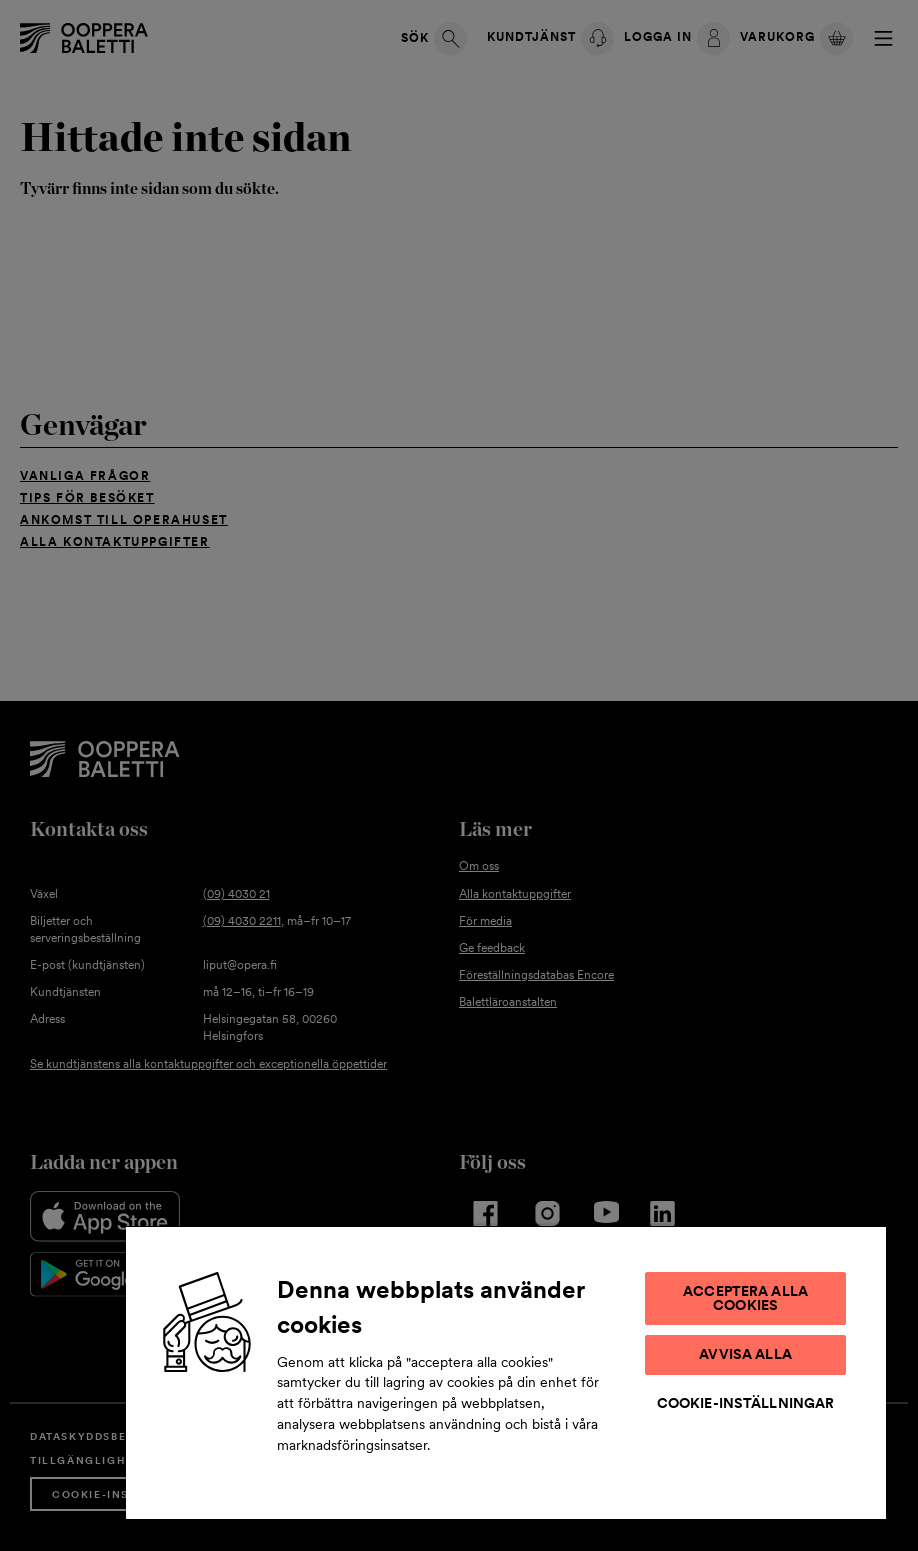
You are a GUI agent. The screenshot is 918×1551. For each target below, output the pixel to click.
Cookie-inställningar (746, 1403)
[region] (506, 1372)
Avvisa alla (745, 1354)
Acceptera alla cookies (745, 1298)
